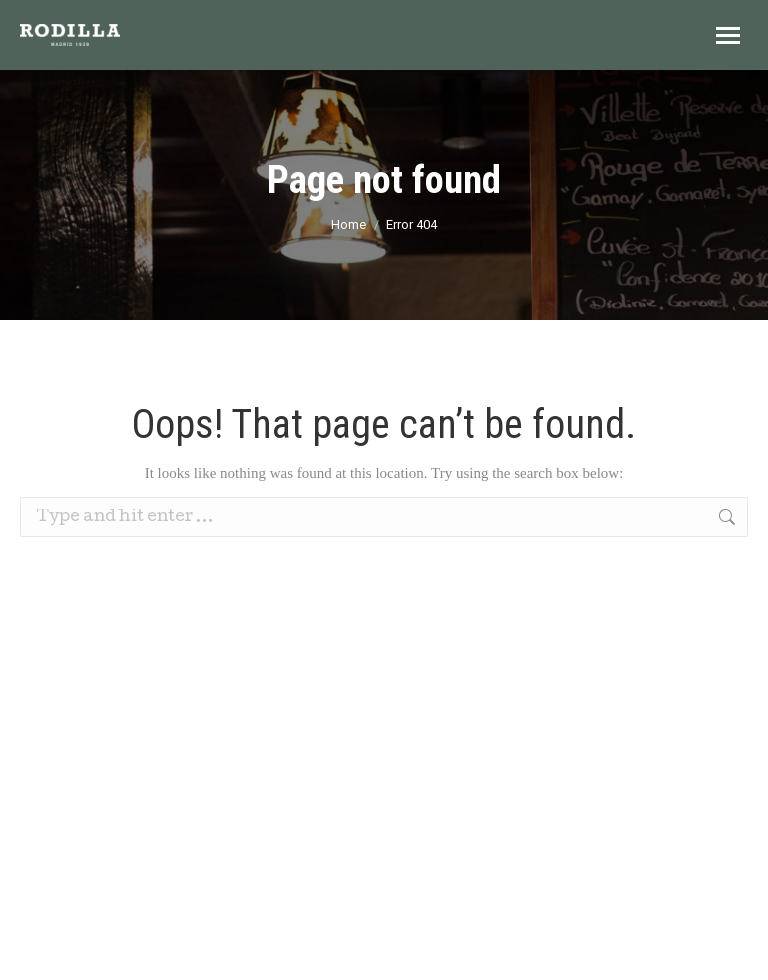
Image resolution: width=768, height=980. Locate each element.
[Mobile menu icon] (728, 35)
